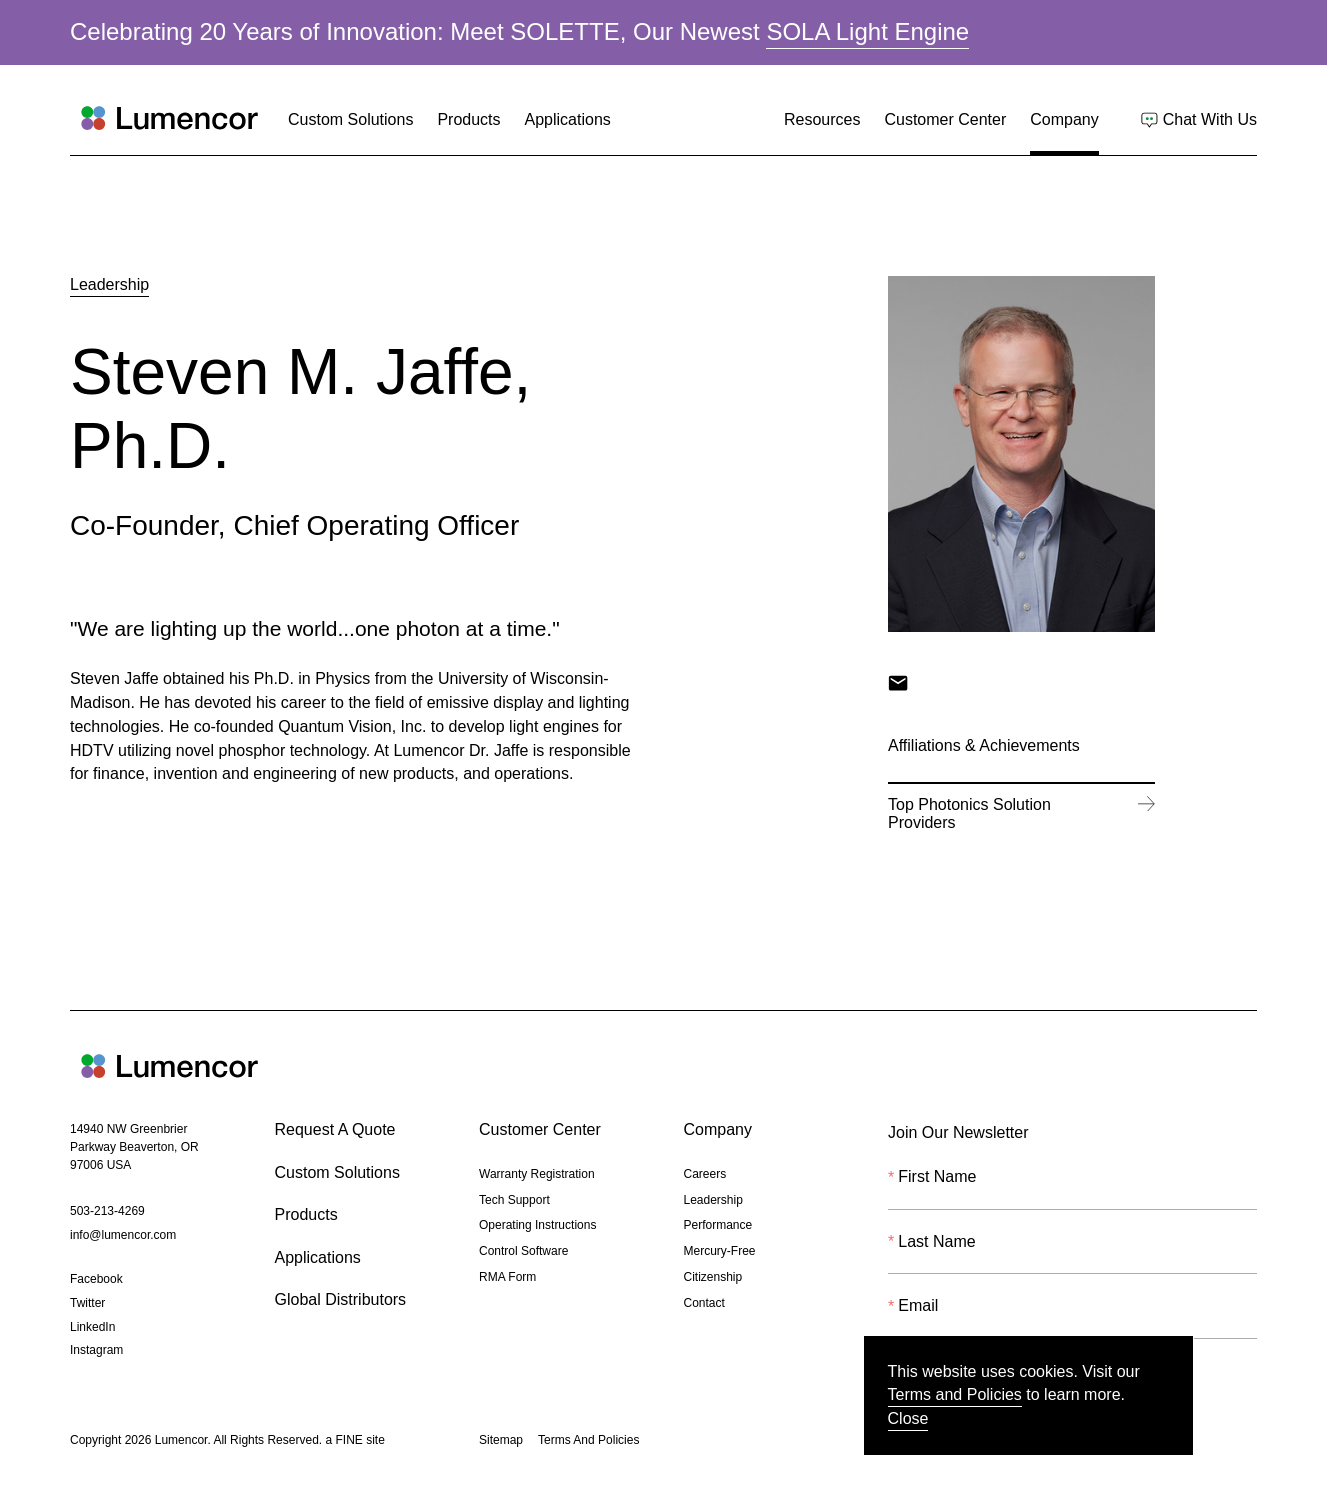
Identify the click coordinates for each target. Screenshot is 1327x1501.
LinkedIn (92, 1329)
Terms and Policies (955, 1394)
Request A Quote (335, 1129)
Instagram (96, 1352)
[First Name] (1072, 1190)
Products (468, 119)
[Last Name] (1072, 1254)
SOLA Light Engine (867, 33)
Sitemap (501, 1440)
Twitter (87, 1305)
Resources (822, 119)
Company (1064, 119)
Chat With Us (1210, 121)
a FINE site (354, 1442)
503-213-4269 (107, 1213)
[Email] (1072, 1319)
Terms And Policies (588, 1440)
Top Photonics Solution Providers (1005, 817)
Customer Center (945, 119)
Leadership (109, 284)
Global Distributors (341, 1299)
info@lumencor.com (123, 1237)
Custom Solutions (350, 119)
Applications (568, 119)
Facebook (96, 1281)
